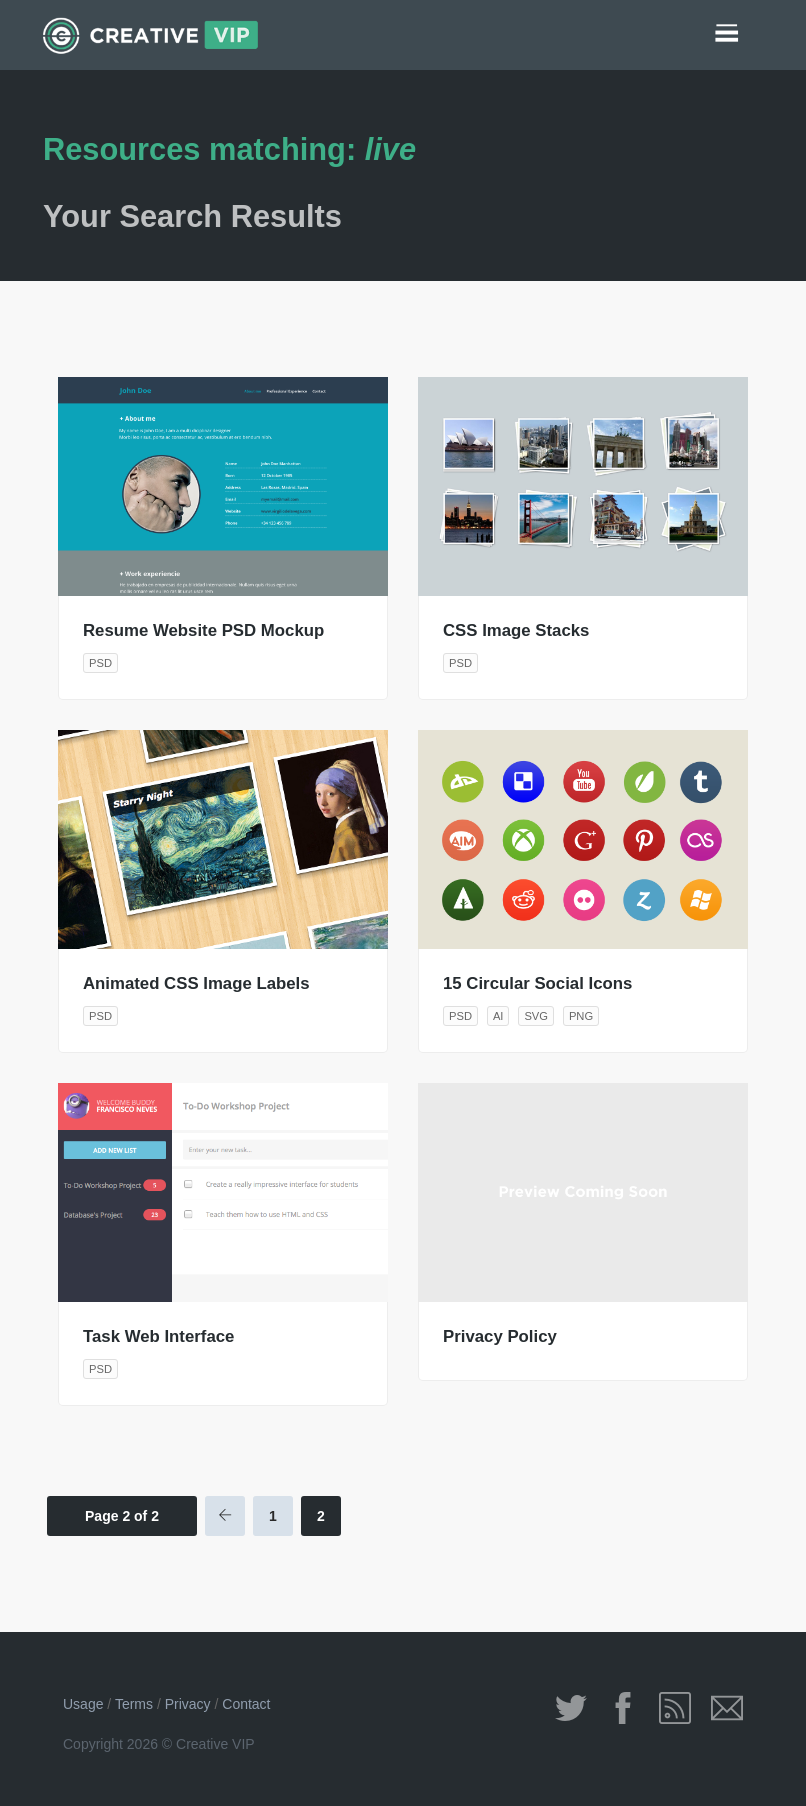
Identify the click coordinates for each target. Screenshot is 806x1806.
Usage (83, 1704)
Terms (134, 1704)
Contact (246, 1704)
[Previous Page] (225, 1516)
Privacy (188, 1704)
